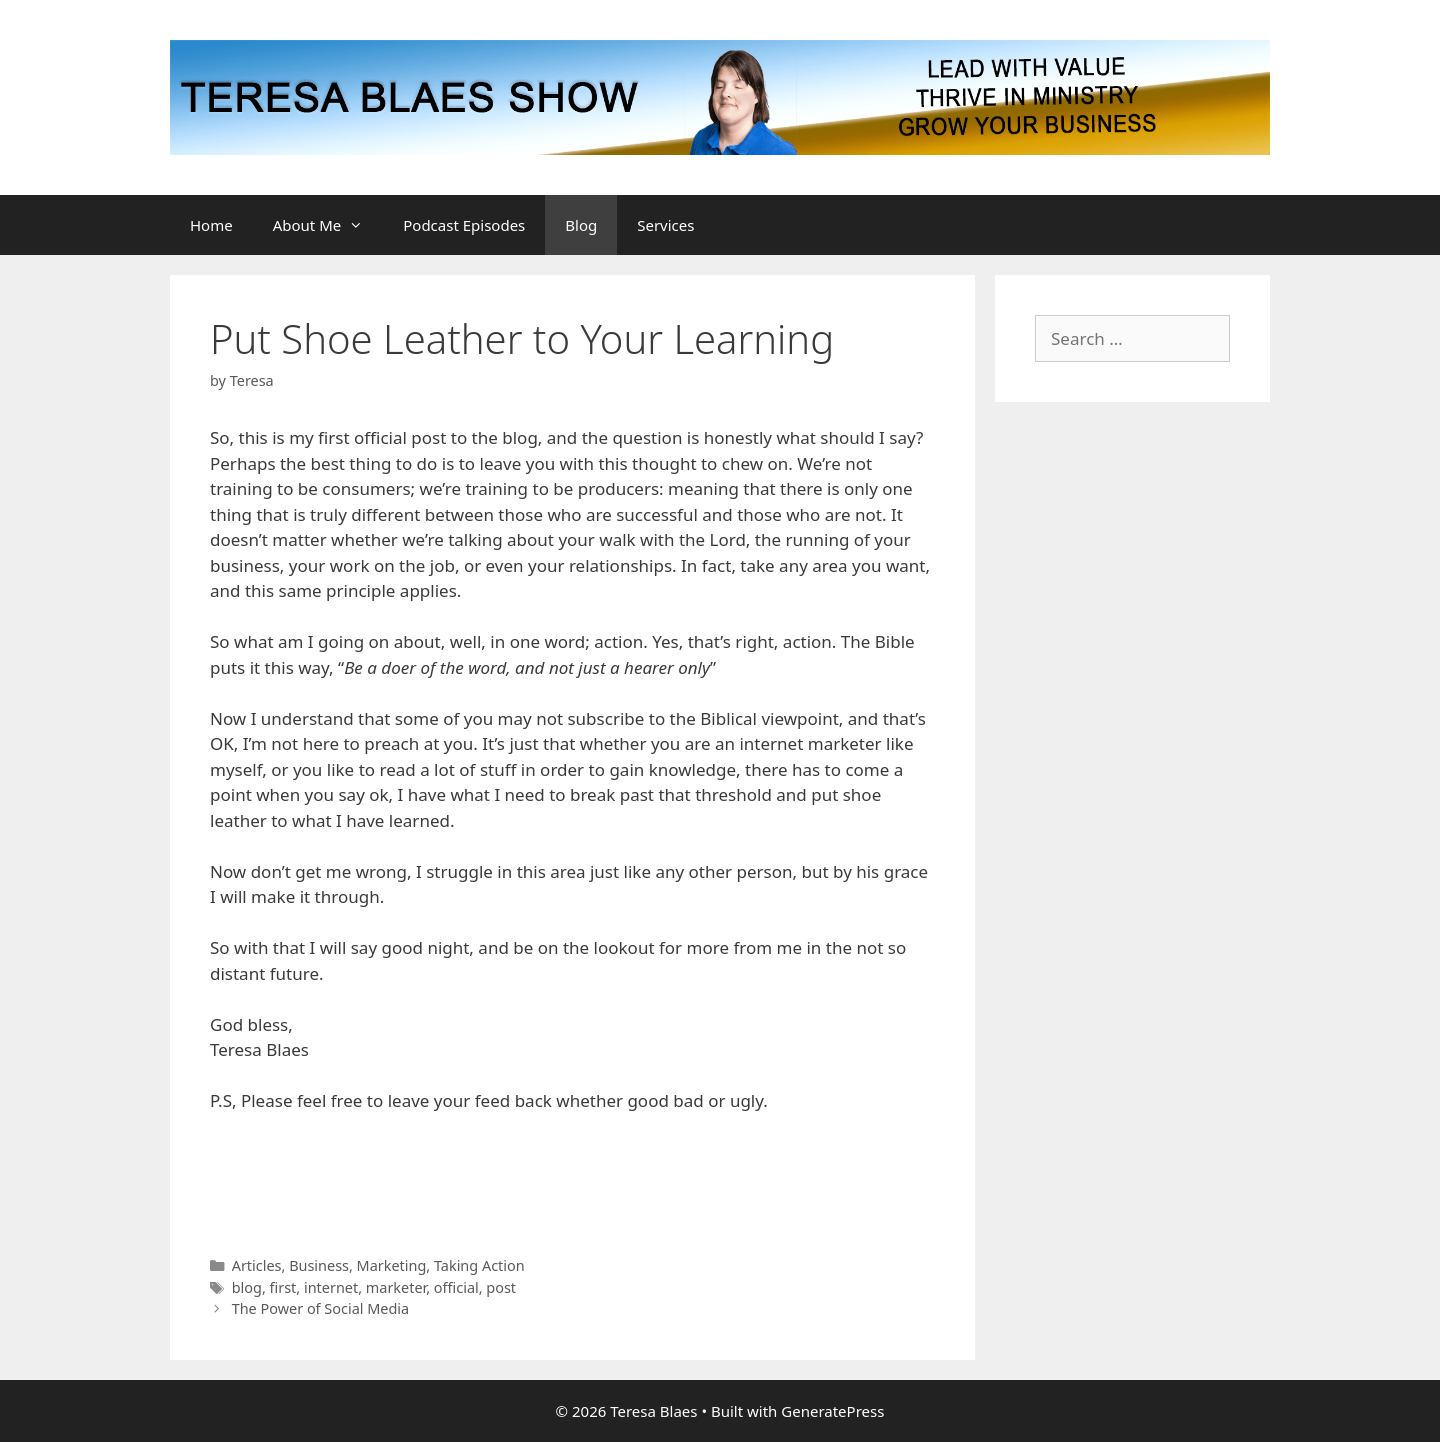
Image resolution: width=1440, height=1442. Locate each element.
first (283, 1287)
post (501, 1287)
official (456, 1287)
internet (331, 1287)
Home (211, 225)
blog (247, 1287)
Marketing (392, 1265)
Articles (257, 1265)
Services (665, 225)
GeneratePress (832, 1411)
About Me (328, 225)
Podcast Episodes (464, 225)
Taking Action (479, 1265)
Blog (581, 225)
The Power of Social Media (321, 1308)
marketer (396, 1287)
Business (319, 1265)
